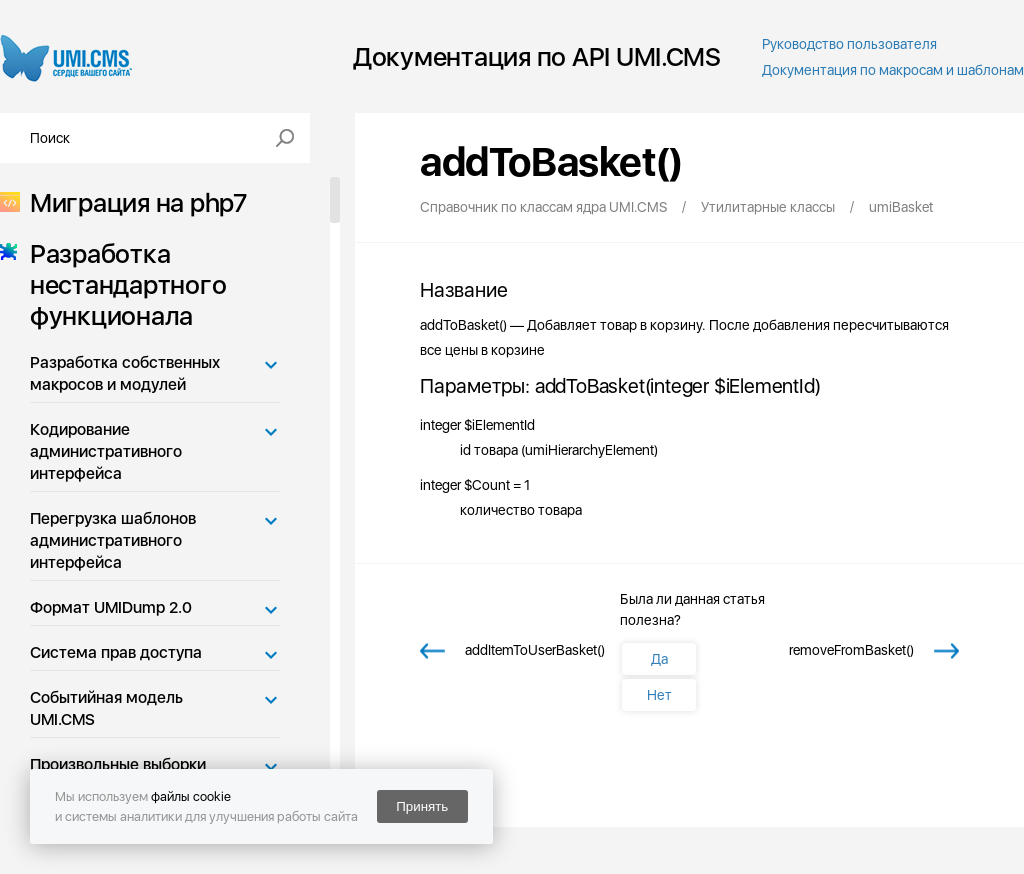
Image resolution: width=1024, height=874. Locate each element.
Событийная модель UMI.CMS (106, 708)
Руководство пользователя (849, 44)
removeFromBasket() (851, 650)
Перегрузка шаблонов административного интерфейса (113, 540)
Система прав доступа (116, 652)
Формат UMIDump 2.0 (111, 607)
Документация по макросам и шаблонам (893, 70)
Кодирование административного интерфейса (106, 451)
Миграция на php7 (132, 202)
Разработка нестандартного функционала (122, 284)
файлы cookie (191, 796)
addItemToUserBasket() (535, 650)
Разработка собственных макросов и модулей (125, 373)
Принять (422, 806)
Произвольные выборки (118, 764)
